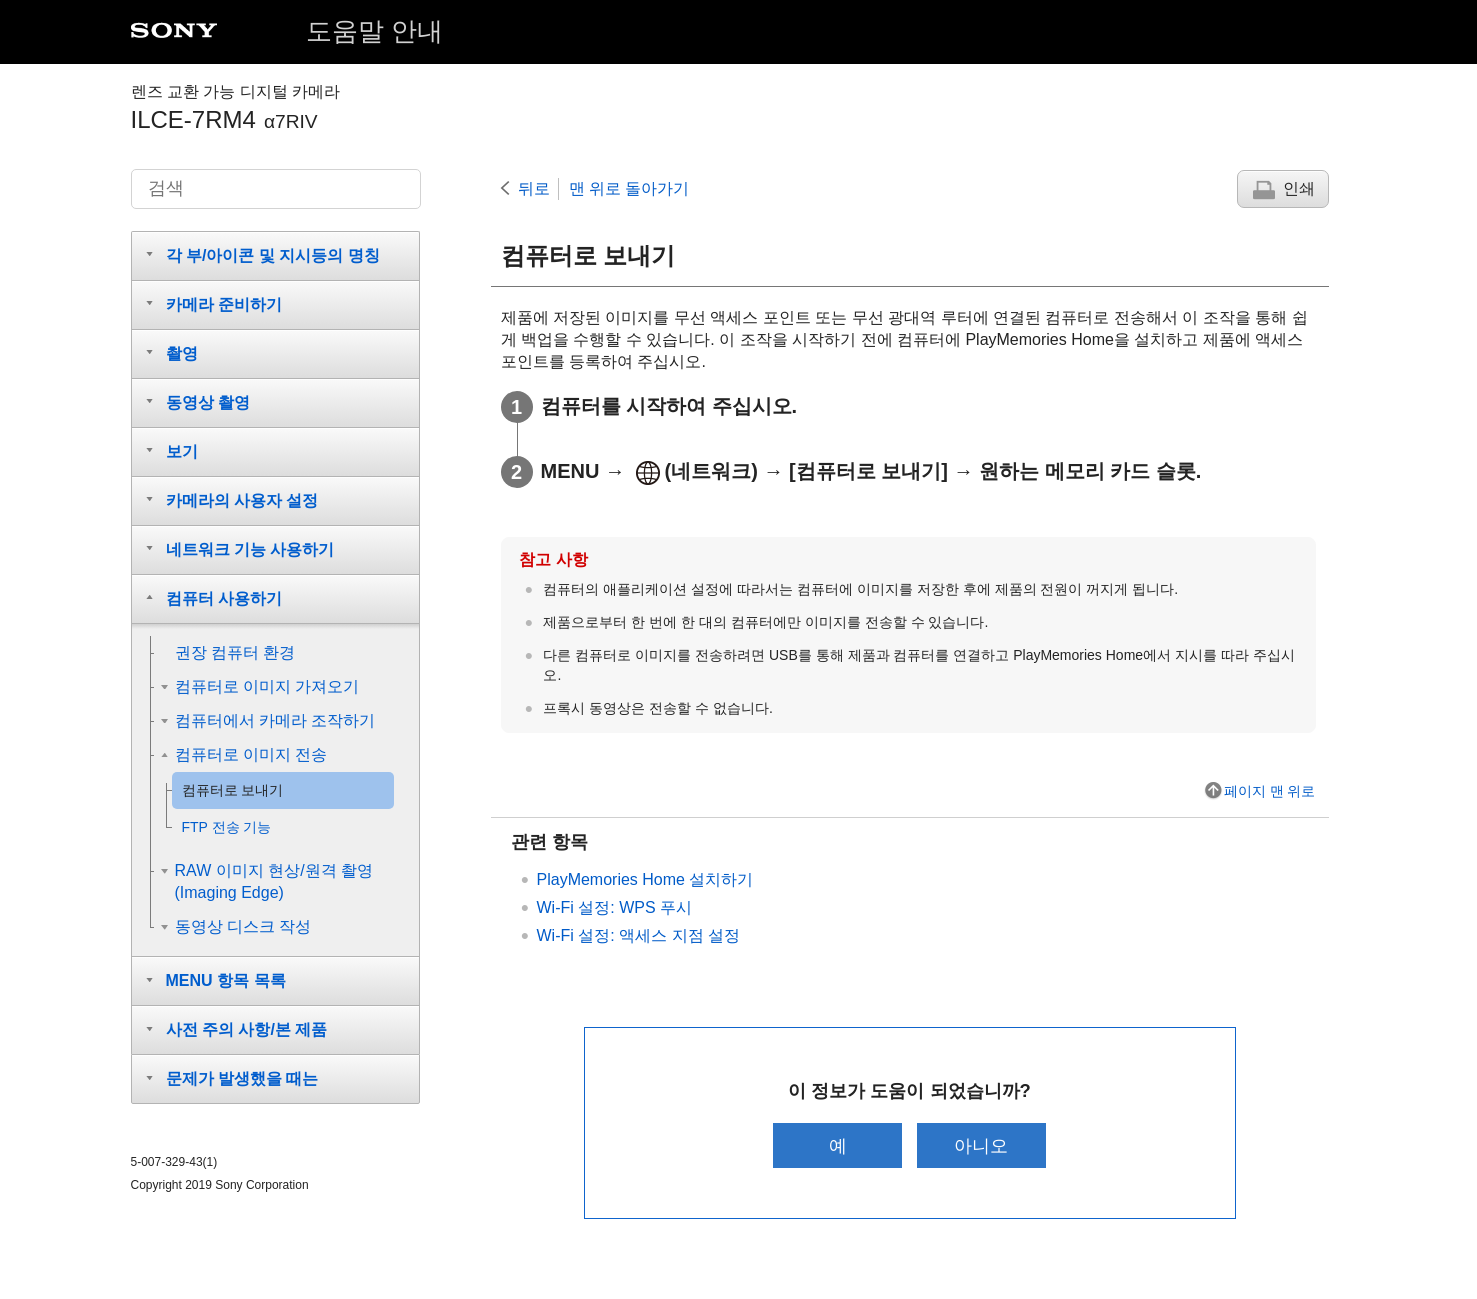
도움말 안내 (374, 31)
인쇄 (1299, 188)
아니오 (981, 1145)
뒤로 (534, 188)
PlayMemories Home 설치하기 (645, 879)
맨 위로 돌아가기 (629, 188)
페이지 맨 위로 (1270, 791)
